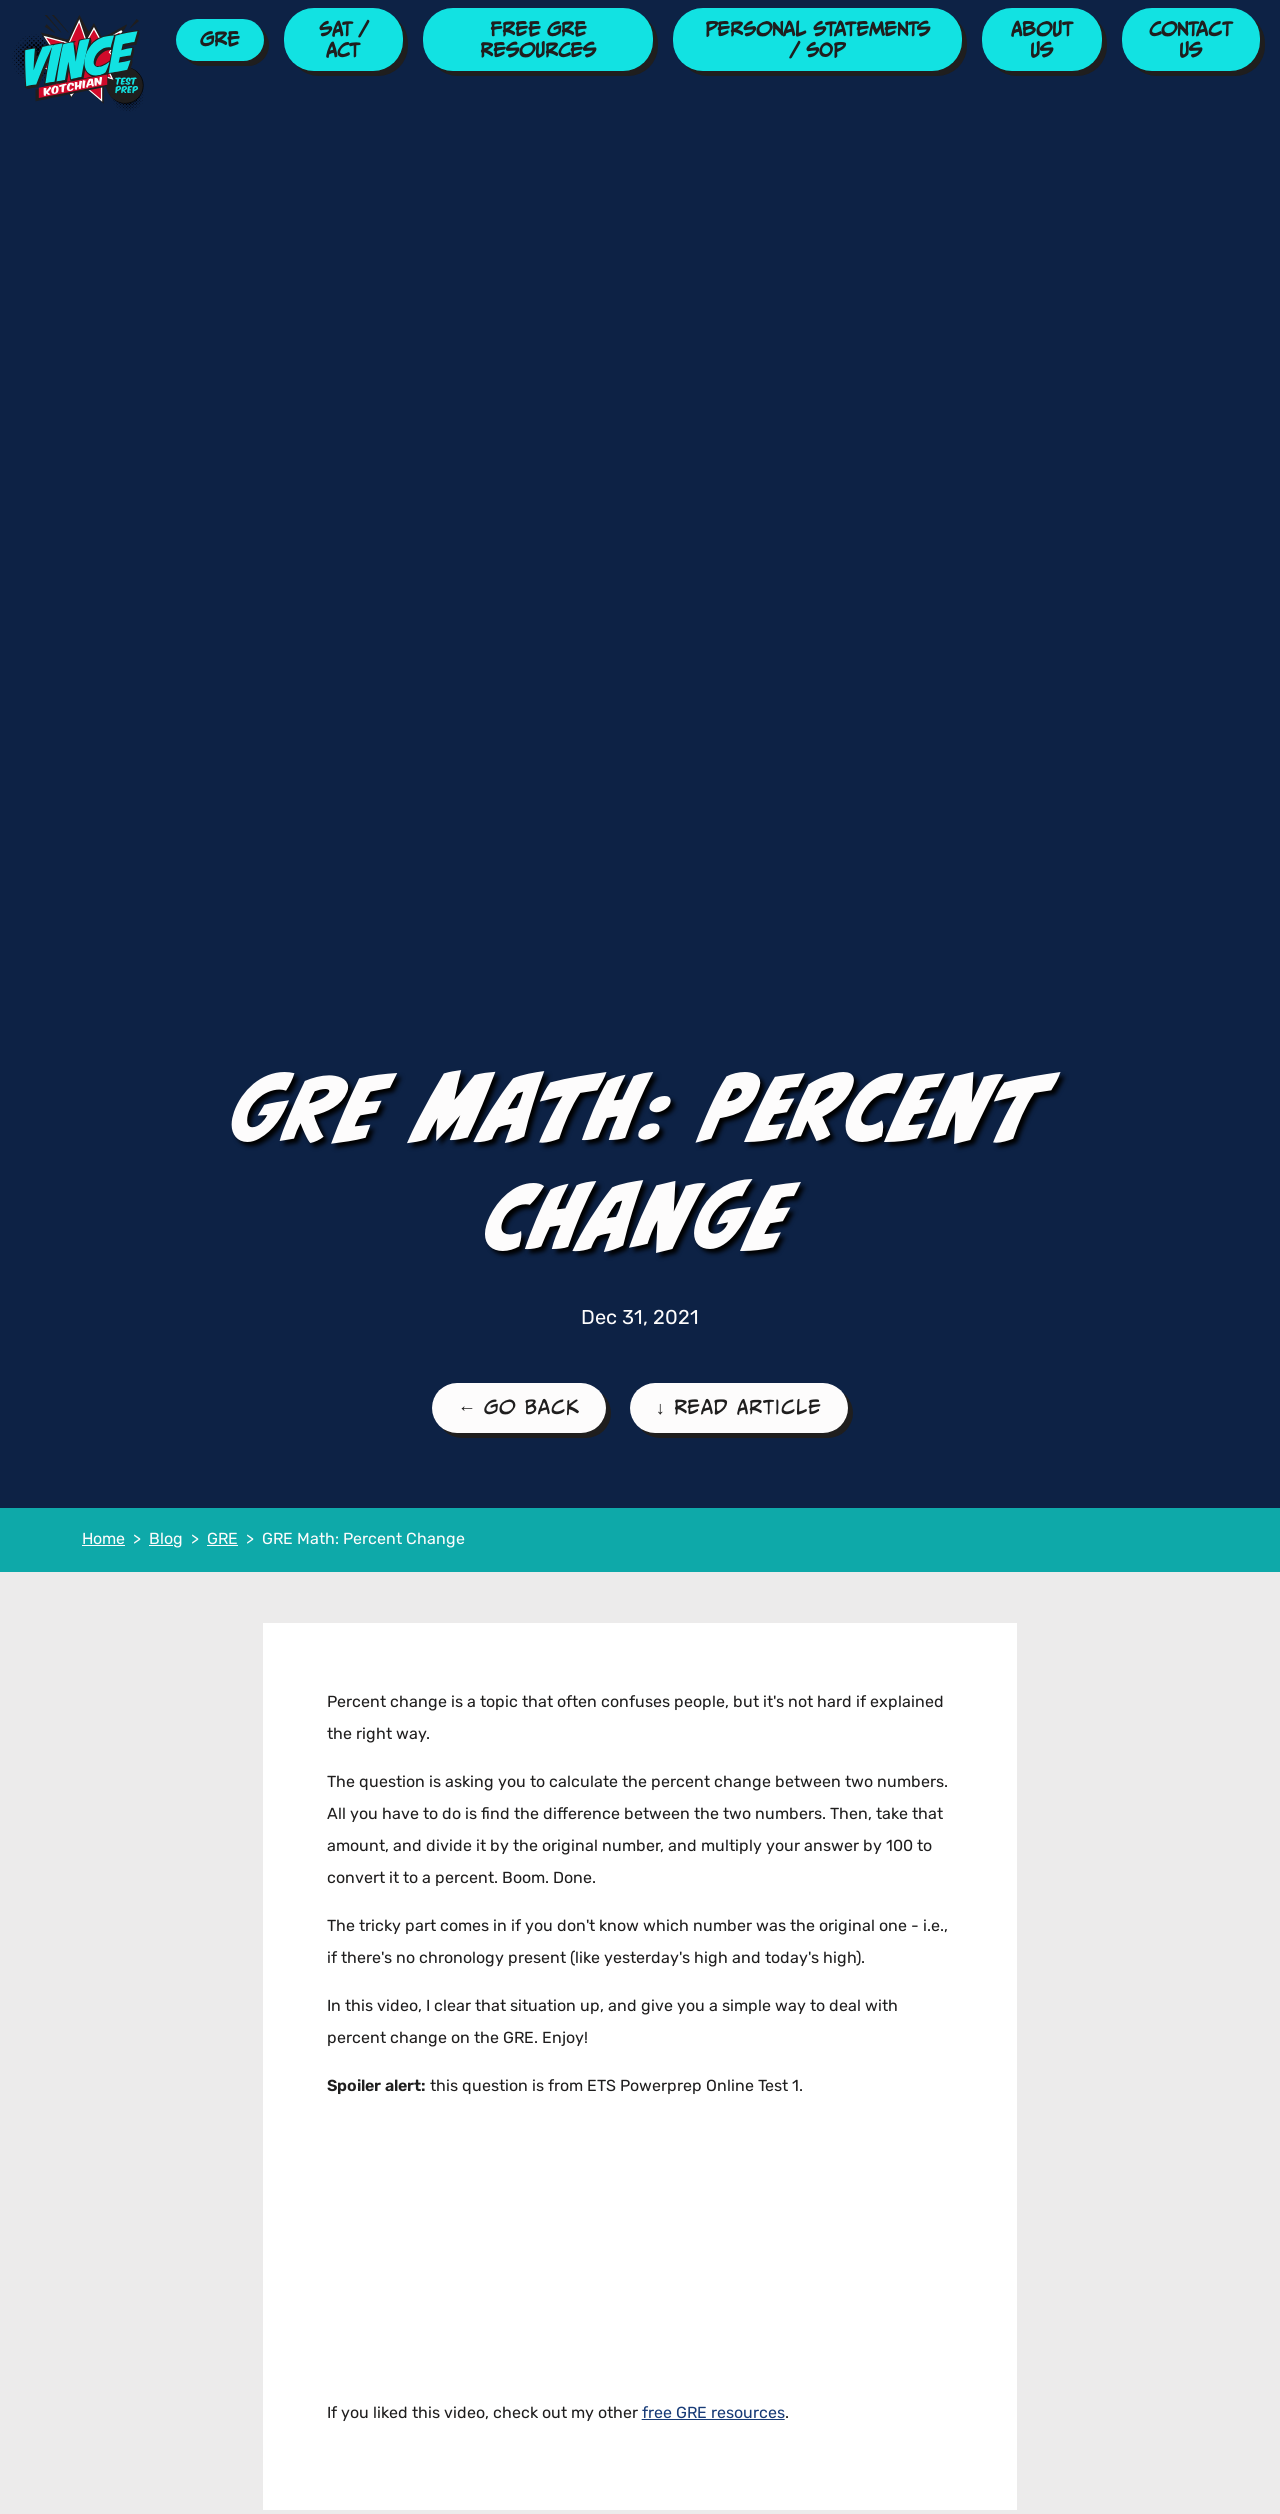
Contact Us (1190, 39)
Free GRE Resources (538, 39)
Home (103, 1540)
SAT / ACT (343, 39)
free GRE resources (713, 2414)
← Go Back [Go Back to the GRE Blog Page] (519, 1407)
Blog (166, 1540)
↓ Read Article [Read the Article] (739, 1407)
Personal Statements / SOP (817, 39)
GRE (219, 39)
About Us (1042, 39)
